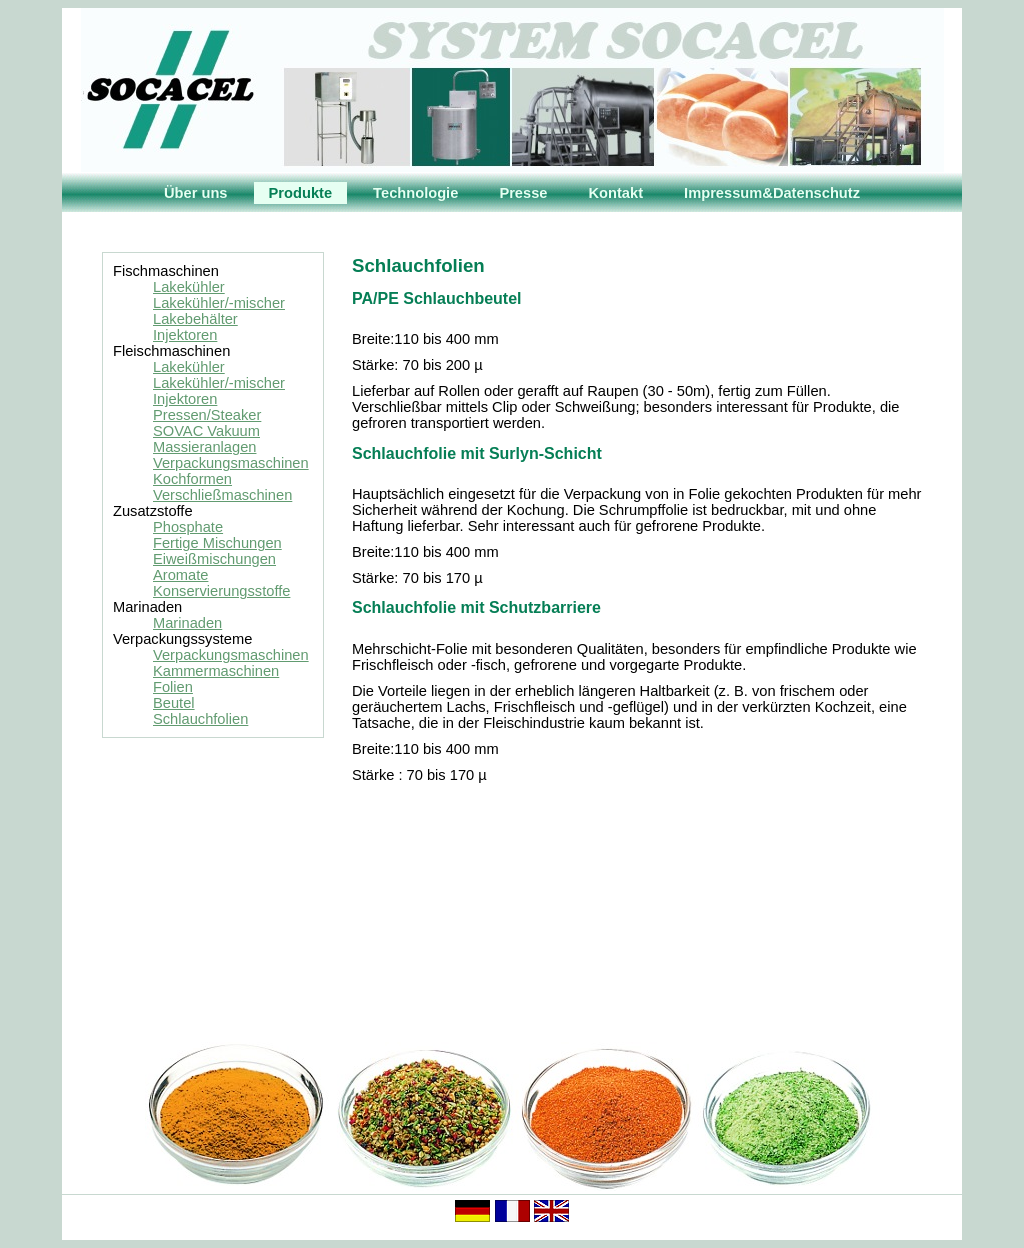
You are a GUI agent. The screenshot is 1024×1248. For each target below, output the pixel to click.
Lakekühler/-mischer (219, 303)
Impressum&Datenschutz (772, 193)
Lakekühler (189, 287)
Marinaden (187, 623)
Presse (523, 193)
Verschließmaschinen (222, 495)
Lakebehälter (195, 319)
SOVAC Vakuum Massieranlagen (206, 439)
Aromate (180, 575)
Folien (173, 687)
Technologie (415, 193)
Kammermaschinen (216, 671)
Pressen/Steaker (207, 415)
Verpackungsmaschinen (231, 463)
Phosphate (188, 527)
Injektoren (185, 335)
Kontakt (616, 193)
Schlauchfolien (200, 719)
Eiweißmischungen (214, 559)
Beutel (174, 703)
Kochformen (192, 479)
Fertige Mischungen (217, 543)
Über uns (196, 193)
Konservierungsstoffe (221, 591)
